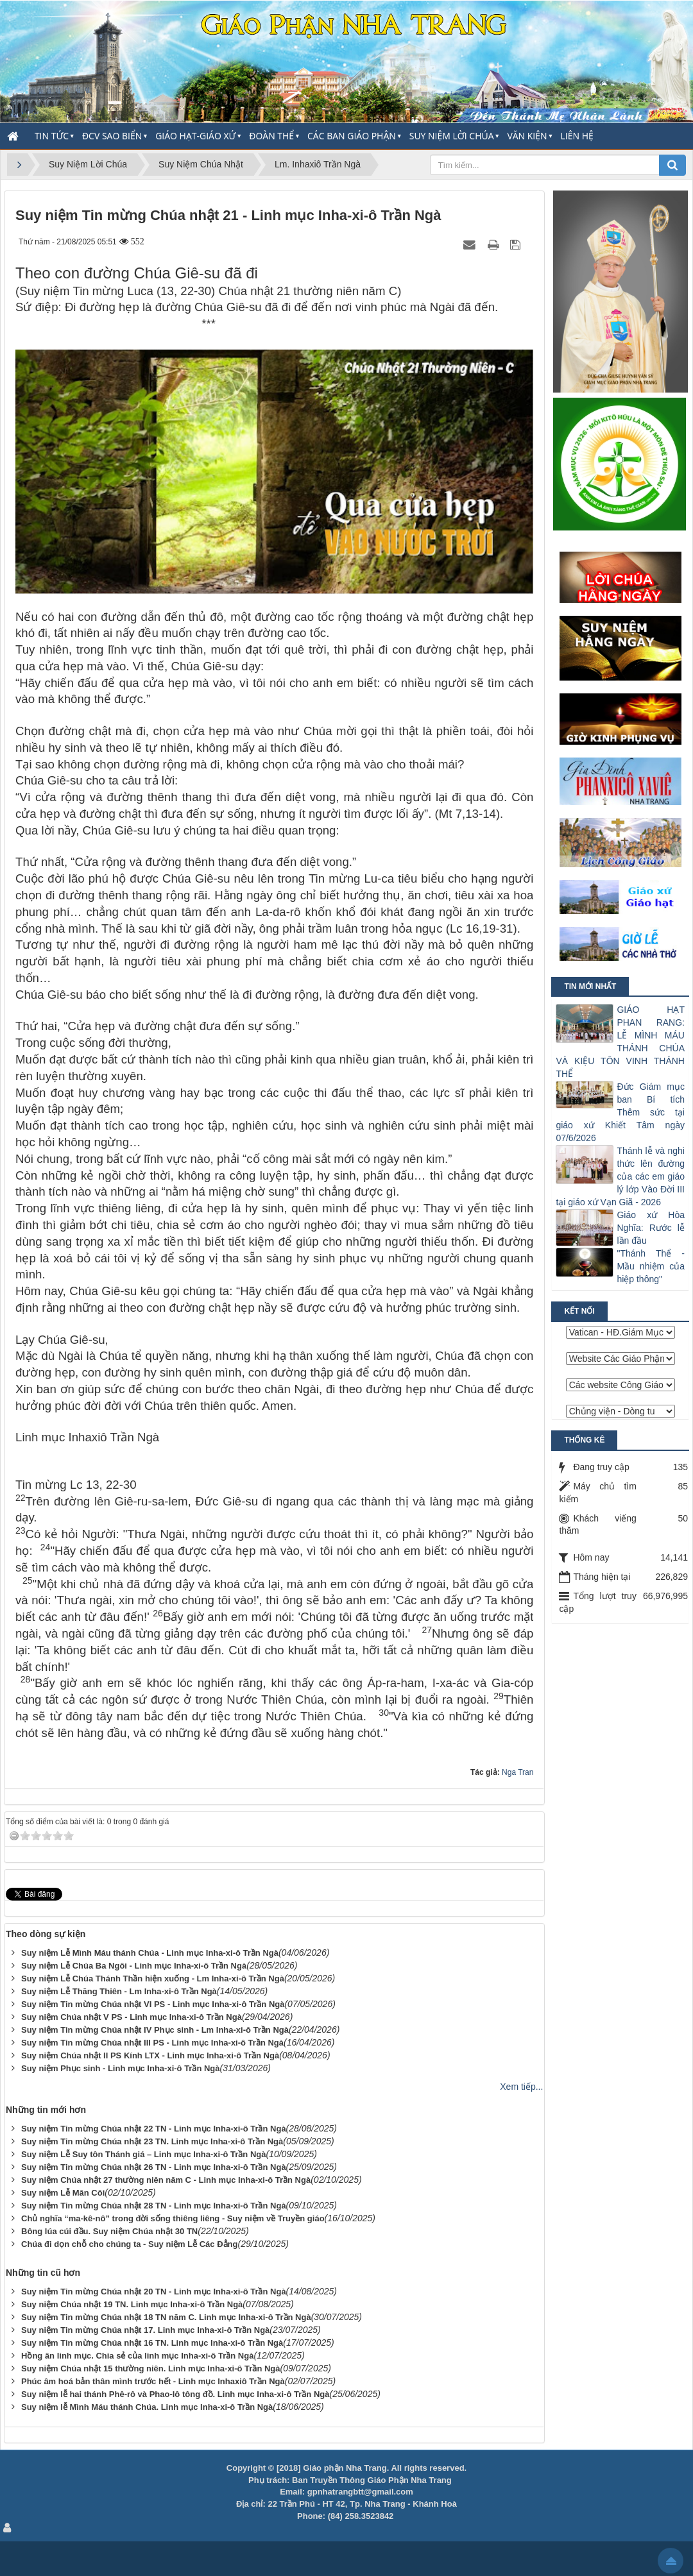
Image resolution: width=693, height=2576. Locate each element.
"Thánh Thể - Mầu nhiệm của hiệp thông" (651, 1266)
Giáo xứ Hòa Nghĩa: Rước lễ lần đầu (651, 1228)
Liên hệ (577, 136)
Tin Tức (52, 136)
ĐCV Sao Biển (112, 136)
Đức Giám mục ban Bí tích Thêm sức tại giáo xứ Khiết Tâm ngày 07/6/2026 (620, 1112)
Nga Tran (517, 1772)
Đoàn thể (271, 136)
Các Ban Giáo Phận (351, 136)
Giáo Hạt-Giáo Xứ (195, 136)
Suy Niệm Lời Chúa (451, 136)
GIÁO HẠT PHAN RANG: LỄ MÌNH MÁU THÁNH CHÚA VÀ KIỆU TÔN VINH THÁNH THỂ (620, 1041)
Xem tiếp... (521, 2086)
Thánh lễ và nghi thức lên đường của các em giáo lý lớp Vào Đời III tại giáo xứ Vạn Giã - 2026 (620, 1176)
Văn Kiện (527, 136)
